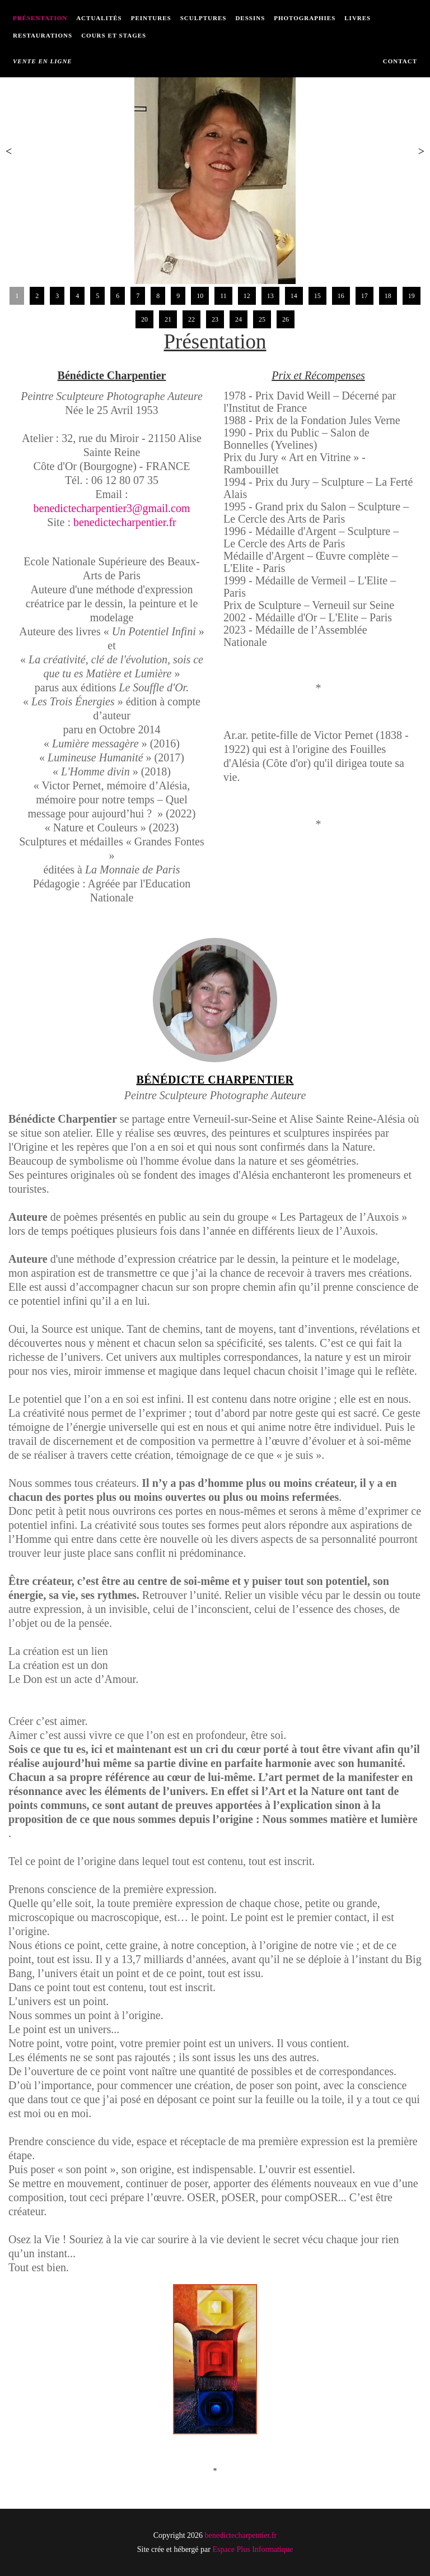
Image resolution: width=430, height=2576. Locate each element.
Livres (357, 18)
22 (191, 319)
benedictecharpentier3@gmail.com (112, 508)
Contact (400, 61)
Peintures (151, 18)
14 (294, 296)
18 (388, 296)
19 (411, 296)
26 (285, 319)
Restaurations (42, 35)
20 (144, 319)
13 (270, 296)
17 (364, 296)
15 (317, 296)
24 (238, 319)
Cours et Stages (113, 35)
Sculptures (203, 18)
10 (200, 296)
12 (247, 296)
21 (168, 319)
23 (215, 319)
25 (262, 319)
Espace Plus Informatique (252, 2549)
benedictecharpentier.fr (124, 522)
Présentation (40, 18)
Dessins (250, 18)
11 (223, 296)
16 (341, 296)
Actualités (99, 18)
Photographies (304, 18)
